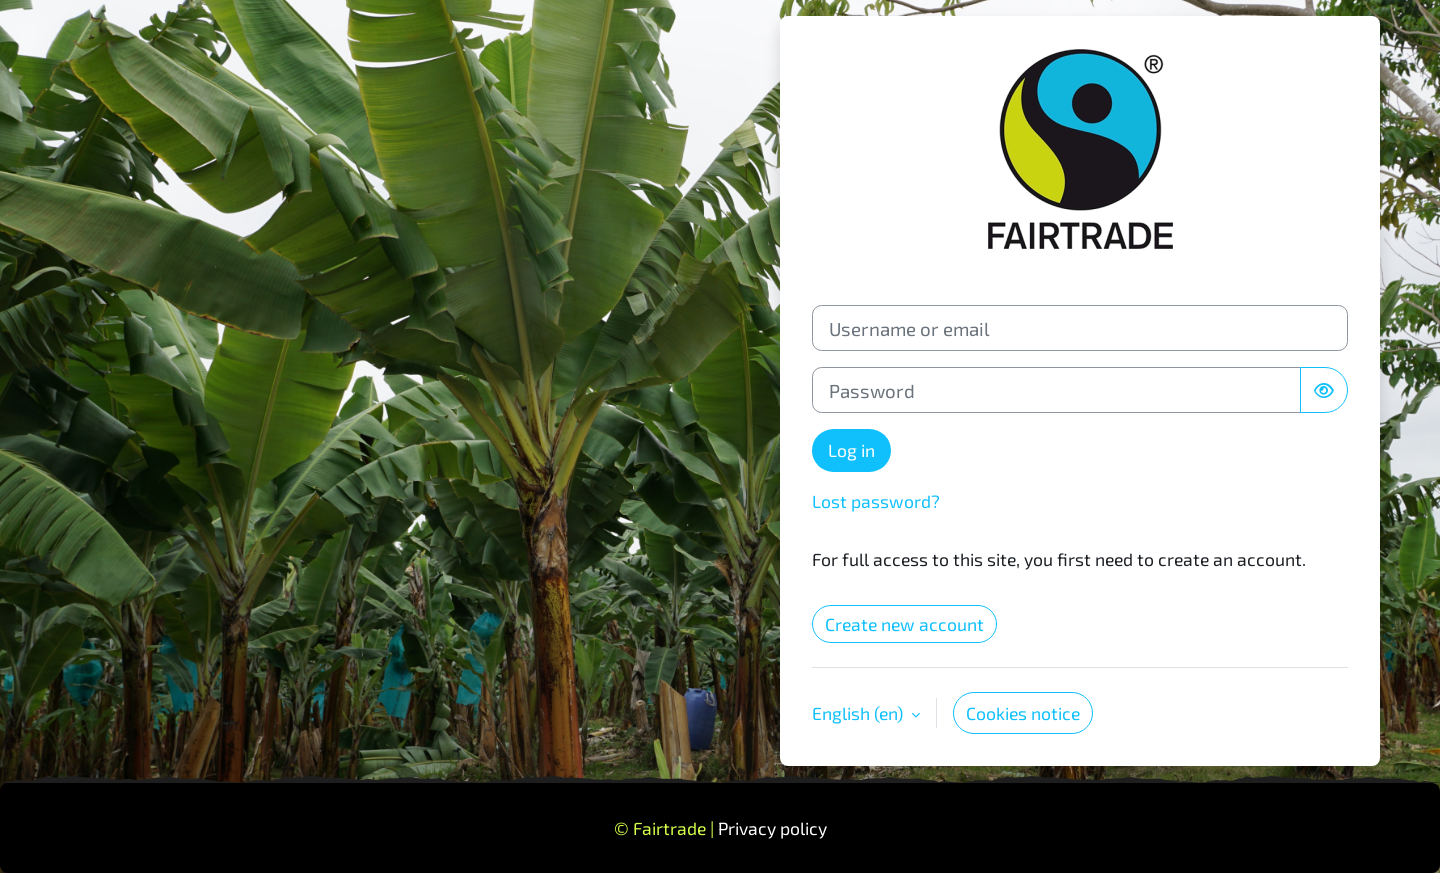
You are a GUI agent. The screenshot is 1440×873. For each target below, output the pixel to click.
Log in (851, 450)
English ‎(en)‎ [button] (859, 713)
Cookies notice (1023, 713)
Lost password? (876, 501)
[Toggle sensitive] (1324, 390)
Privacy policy (772, 828)
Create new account (904, 624)
